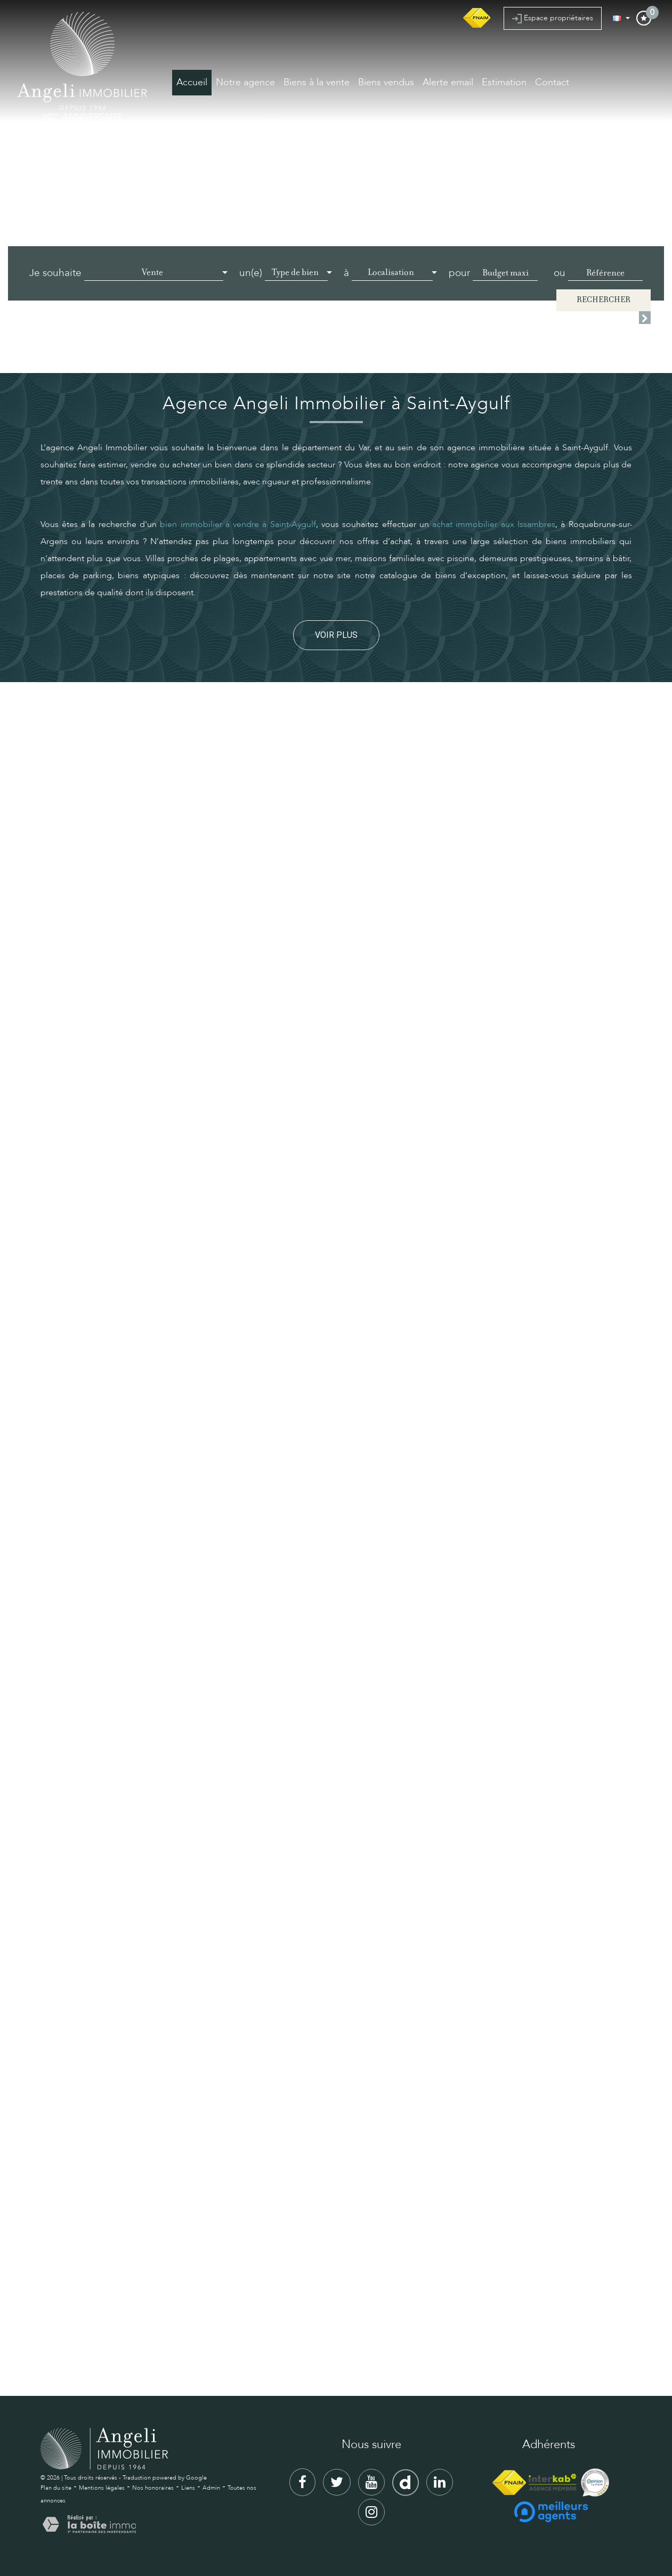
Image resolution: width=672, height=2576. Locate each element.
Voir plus (336, 635)
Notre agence (245, 82)
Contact (552, 82)
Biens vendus (386, 82)
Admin (211, 2488)
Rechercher (603, 300)
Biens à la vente (317, 82)
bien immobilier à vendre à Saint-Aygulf (237, 524)
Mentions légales (102, 2488)
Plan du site (56, 2488)
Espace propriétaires (552, 18)
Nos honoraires (153, 2488)
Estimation (504, 82)
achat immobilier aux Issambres (493, 524)
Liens (188, 2488)
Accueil (191, 82)
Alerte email (448, 82)
